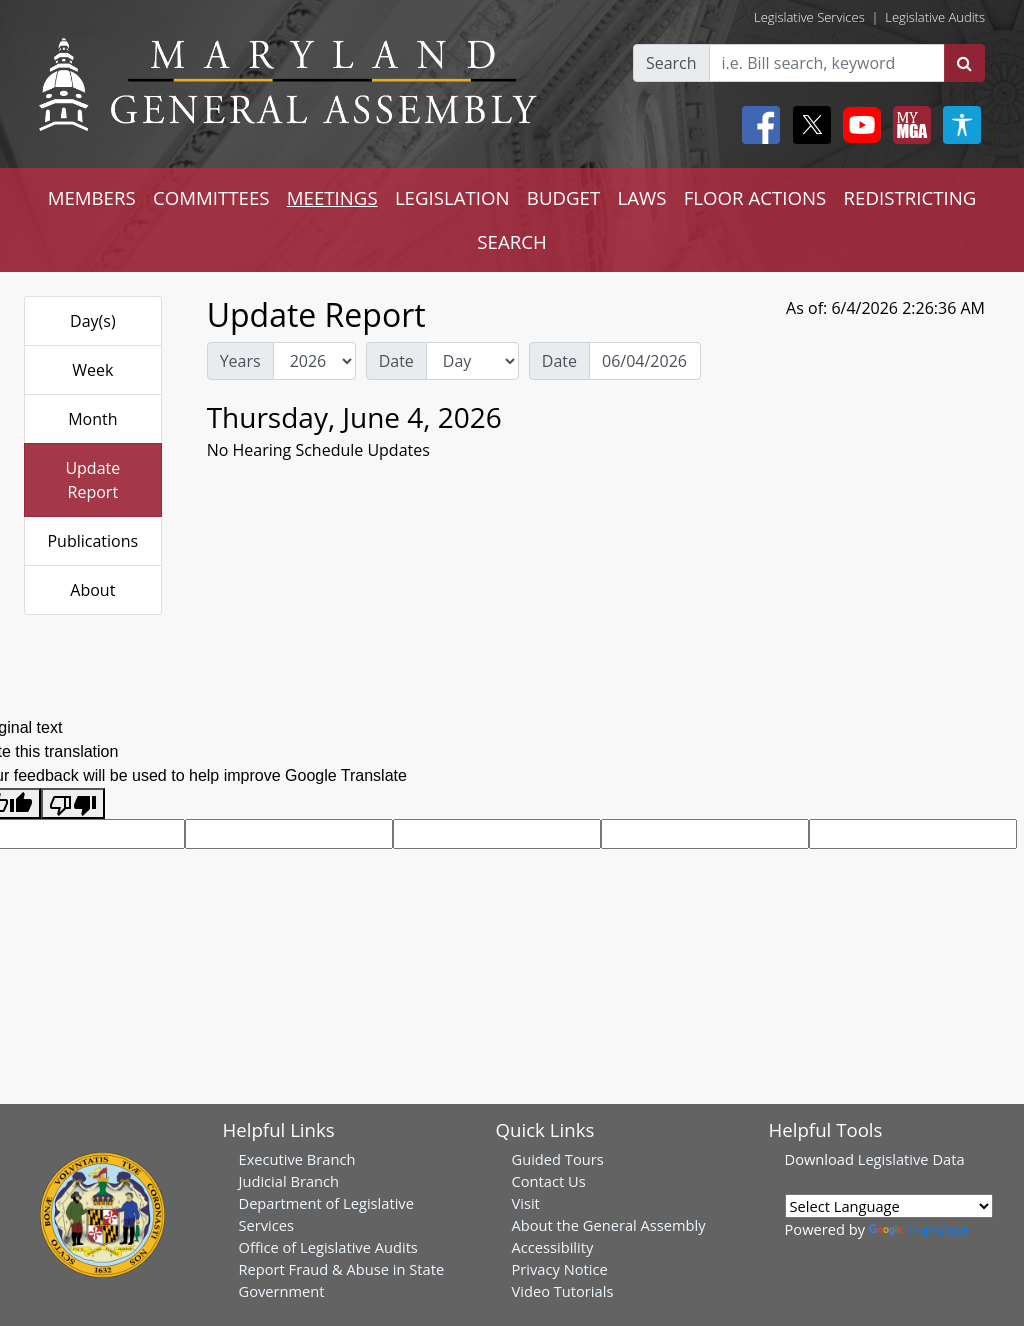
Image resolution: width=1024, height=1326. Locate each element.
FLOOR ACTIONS (755, 197)
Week (92, 370)
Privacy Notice (560, 1269)
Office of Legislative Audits (328, 1247)
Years (240, 361)
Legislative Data (911, 1159)
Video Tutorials (563, 1291)
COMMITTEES (211, 197)
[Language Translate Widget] (889, 1206)
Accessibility (553, 1247)
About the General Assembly (609, 1225)
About (92, 590)
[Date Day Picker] (645, 361)
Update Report (92, 480)
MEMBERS (92, 197)
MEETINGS (332, 197)
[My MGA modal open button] (908, 125)
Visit (526, 1203)
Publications (92, 541)
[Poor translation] (73, 803)
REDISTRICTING (910, 197)
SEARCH (511, 241)
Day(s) (93, 321)
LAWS (641, 197)
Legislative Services (809, 17)
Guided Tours (558, 1159)
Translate (919, 1229)
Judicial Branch (289, 1181)
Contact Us (549, 1181)
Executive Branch (297, 1159)
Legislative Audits (935, 17)
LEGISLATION (452, 197)
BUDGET (563, 197)
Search (671, 63)
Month (92, 419)
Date (396, 361)
